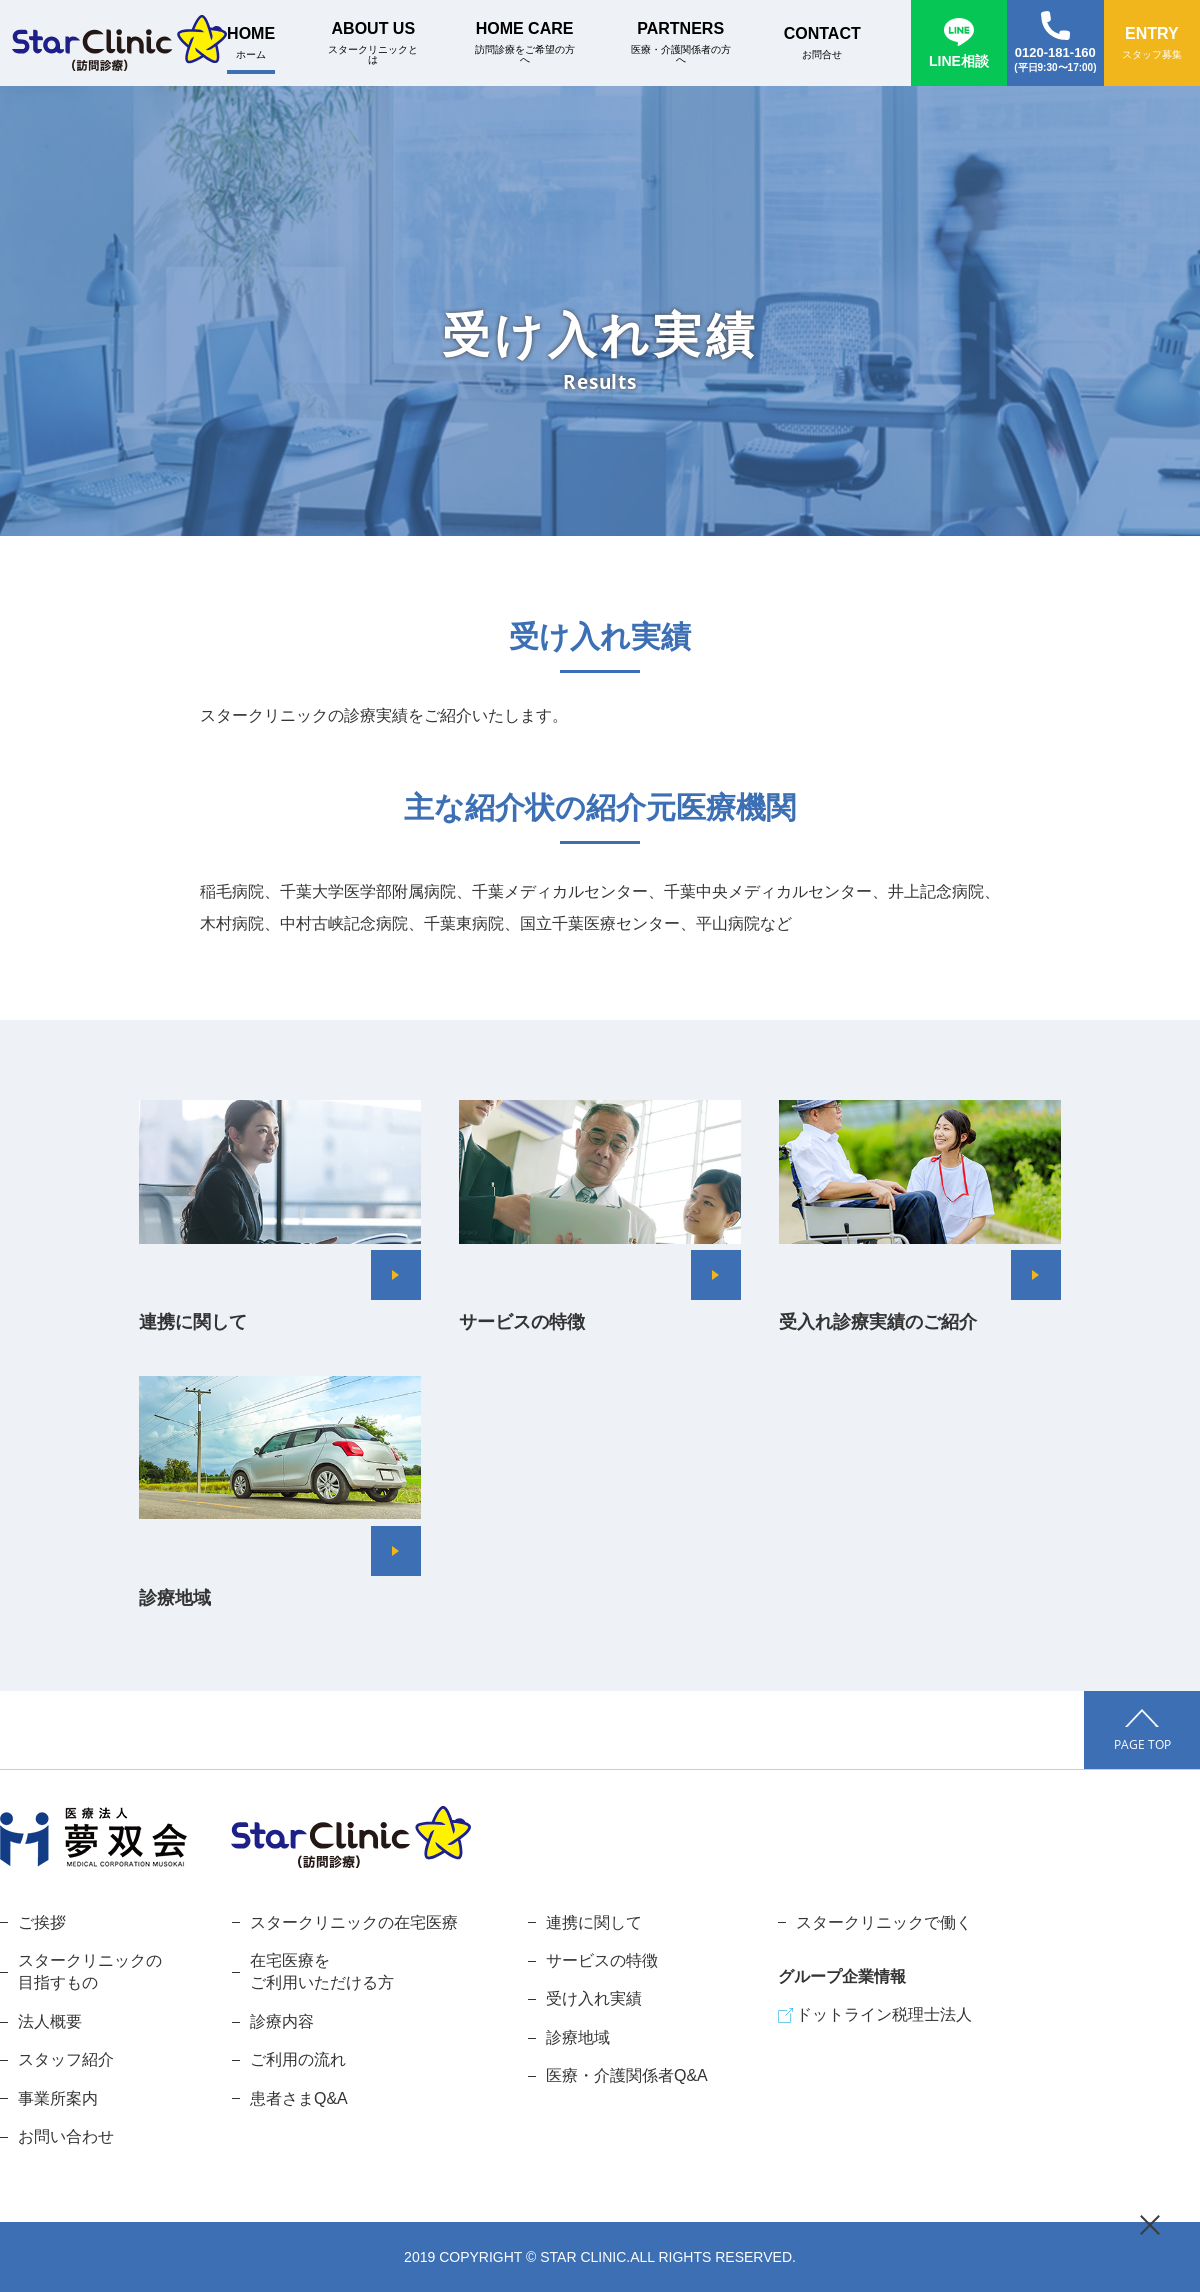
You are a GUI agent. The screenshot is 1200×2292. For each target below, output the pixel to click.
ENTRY (1152, 42)
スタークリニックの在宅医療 (354, 1922)
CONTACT (822, 42)
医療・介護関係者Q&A (627, 2075)
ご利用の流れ (298, 2059)
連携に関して (594, 1922)
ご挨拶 (42, 1922)
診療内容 (282, 2021)
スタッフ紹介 (66, 2059)
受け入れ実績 (594, 1998)
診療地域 (578, 2037)
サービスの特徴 (602, 1960)
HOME (251, 42)
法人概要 (50, 2021)
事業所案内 (58, 2098)
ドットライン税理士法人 (884, 2014)
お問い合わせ (66, 2136)
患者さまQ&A (299, 2098)
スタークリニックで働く (884, 1922)
